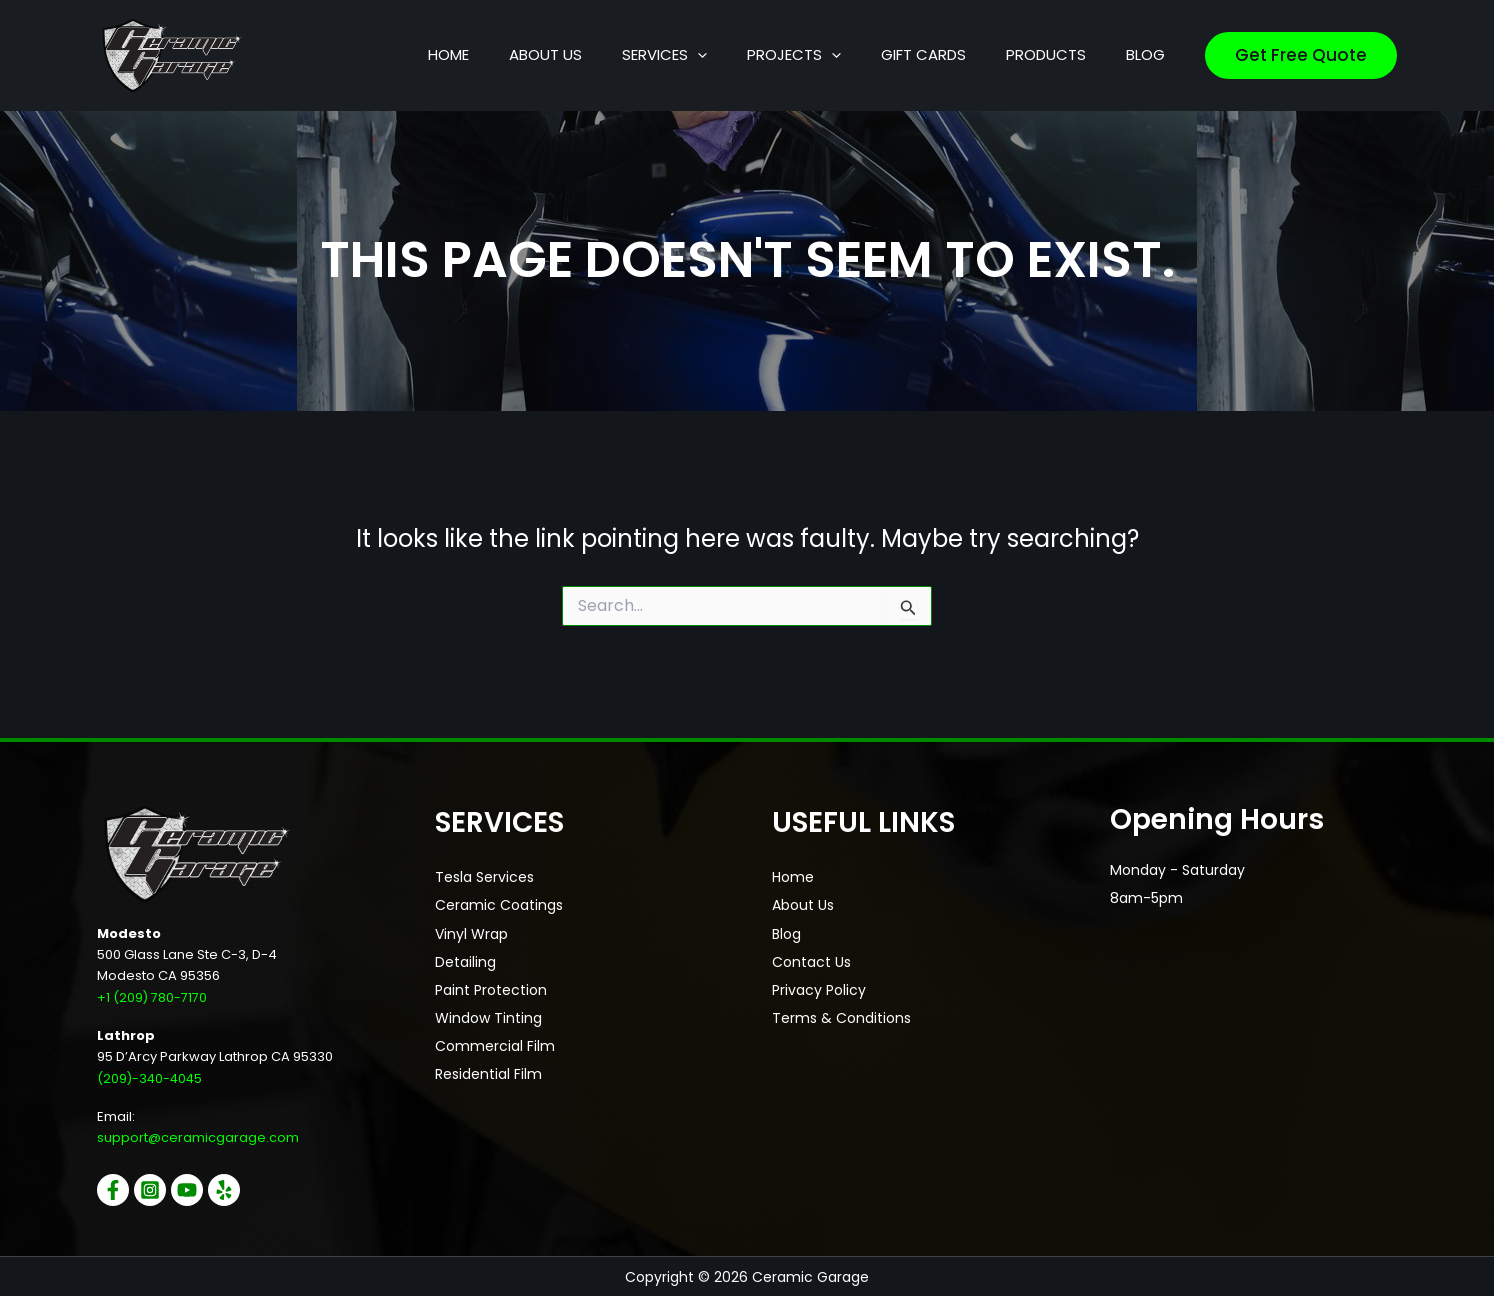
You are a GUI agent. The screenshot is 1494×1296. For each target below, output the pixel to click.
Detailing (465, 961)
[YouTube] (197, 1189)
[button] (787, 55)
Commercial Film (495, 1045)
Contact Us (811, 961)
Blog (786, 933)
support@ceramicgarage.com (198, 1137)
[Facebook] (113, 1189)
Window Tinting (488, 1017)
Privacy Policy (819, 989)
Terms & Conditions (841, 1017)
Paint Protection (491, 989)
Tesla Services (484, 877)
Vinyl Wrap (471, 933)
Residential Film (488, 1073)
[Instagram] (155, 1189)
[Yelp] (239, 1189)
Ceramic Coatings (499, 905)
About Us (803, 905)
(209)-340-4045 (151, 1077)
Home (793, 877)
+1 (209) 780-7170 (152, 997)
